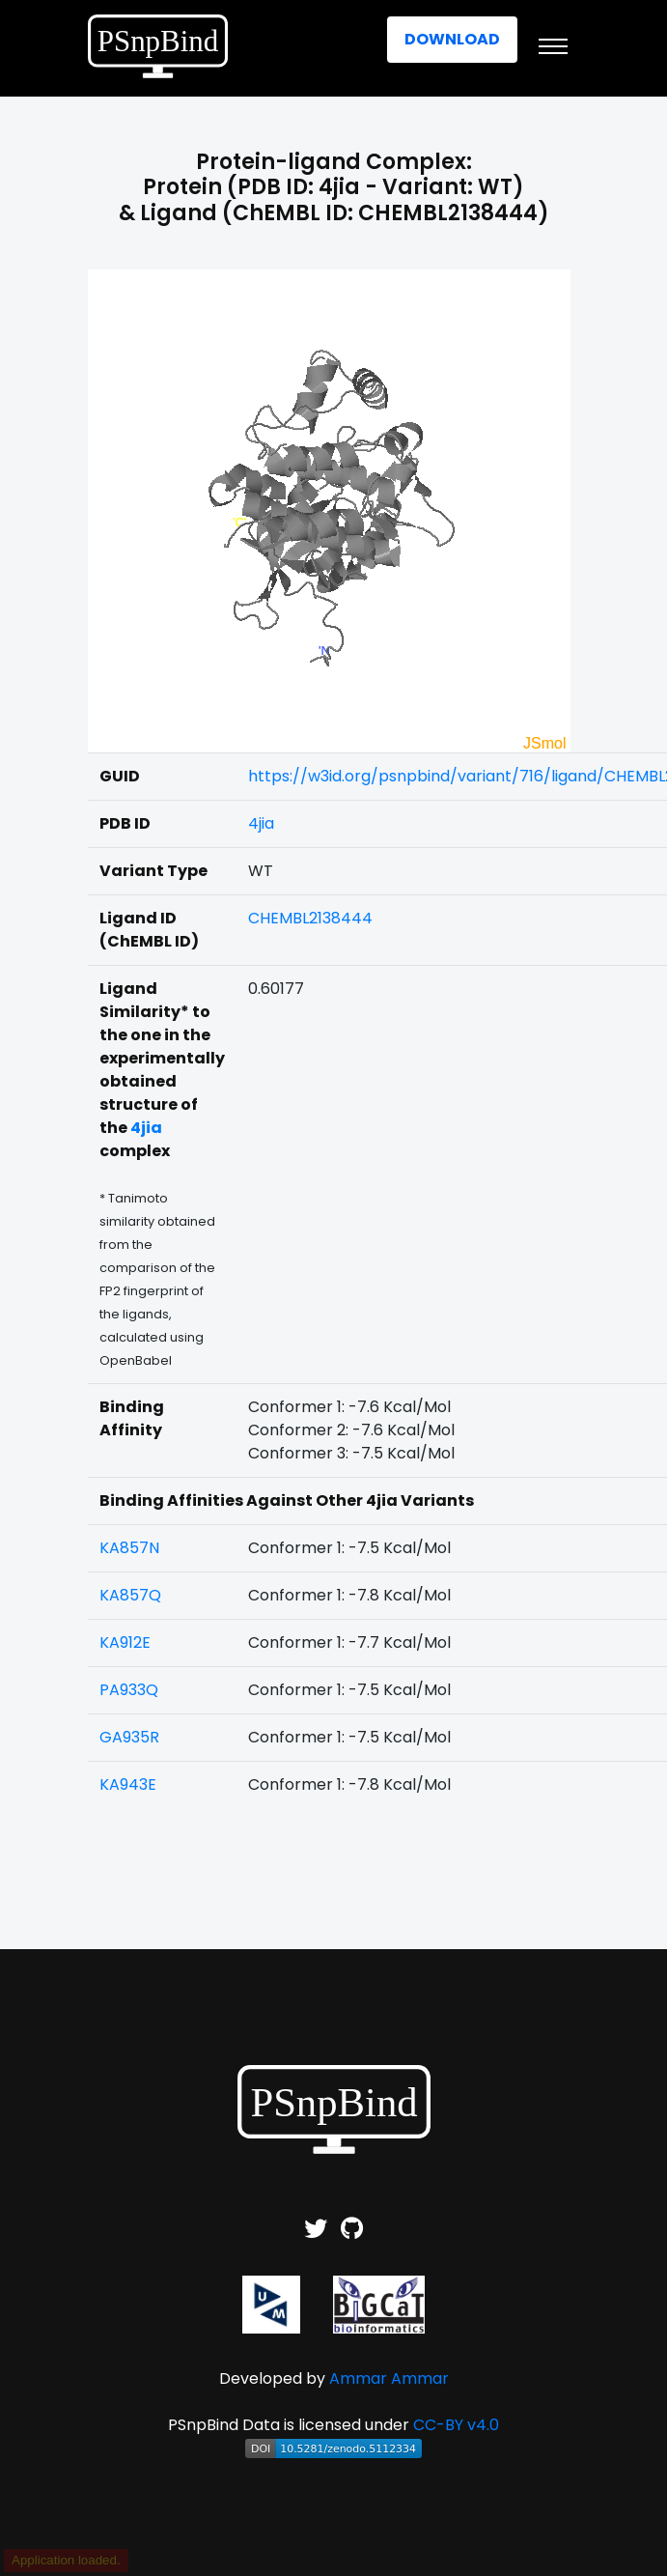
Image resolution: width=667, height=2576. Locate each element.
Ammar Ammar (389, 2378)
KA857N (129, 1548)
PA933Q (128, 1690)
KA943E (127, 1784)
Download (452, 39)
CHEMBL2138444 (310, 918)
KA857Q (130, 1595)
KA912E (125, 1642)
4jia (261, 823)
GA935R (129, 1737)
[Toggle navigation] (553, 46)
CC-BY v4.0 (456, 2425)
